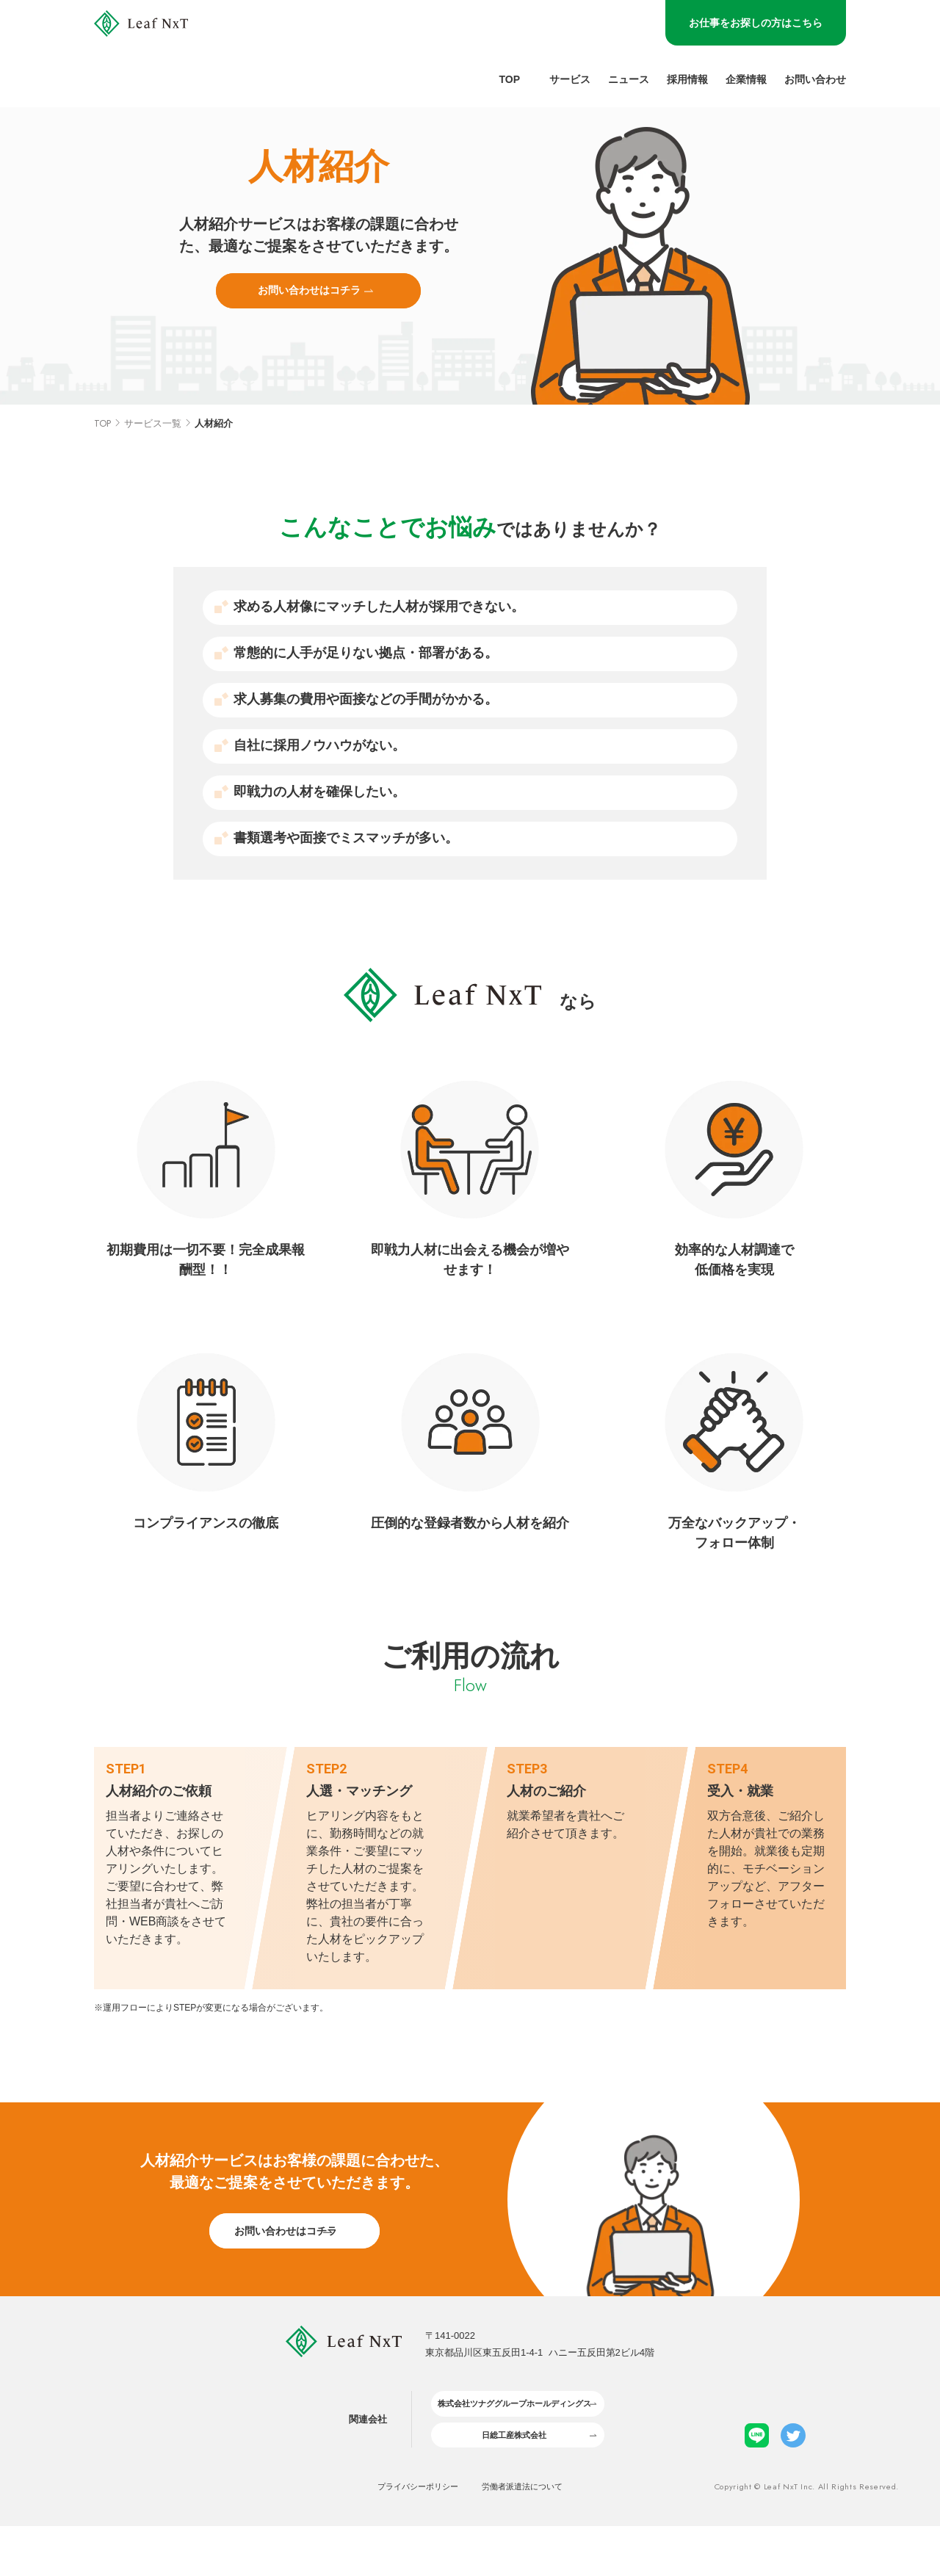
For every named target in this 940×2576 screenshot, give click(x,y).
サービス (569, 79)
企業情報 (746, 79)
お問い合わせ (815, 79)
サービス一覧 (152, 450)
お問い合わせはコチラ (309, 311)
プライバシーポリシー (406, 2536)
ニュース (628, 79)
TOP (102, 450)
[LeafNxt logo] (168, 54)
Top (509, 79)
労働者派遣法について (534, 2536)
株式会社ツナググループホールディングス (506, 2443)
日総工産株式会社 (507, 2481)
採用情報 (687, 79)
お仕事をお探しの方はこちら (755, 22)
